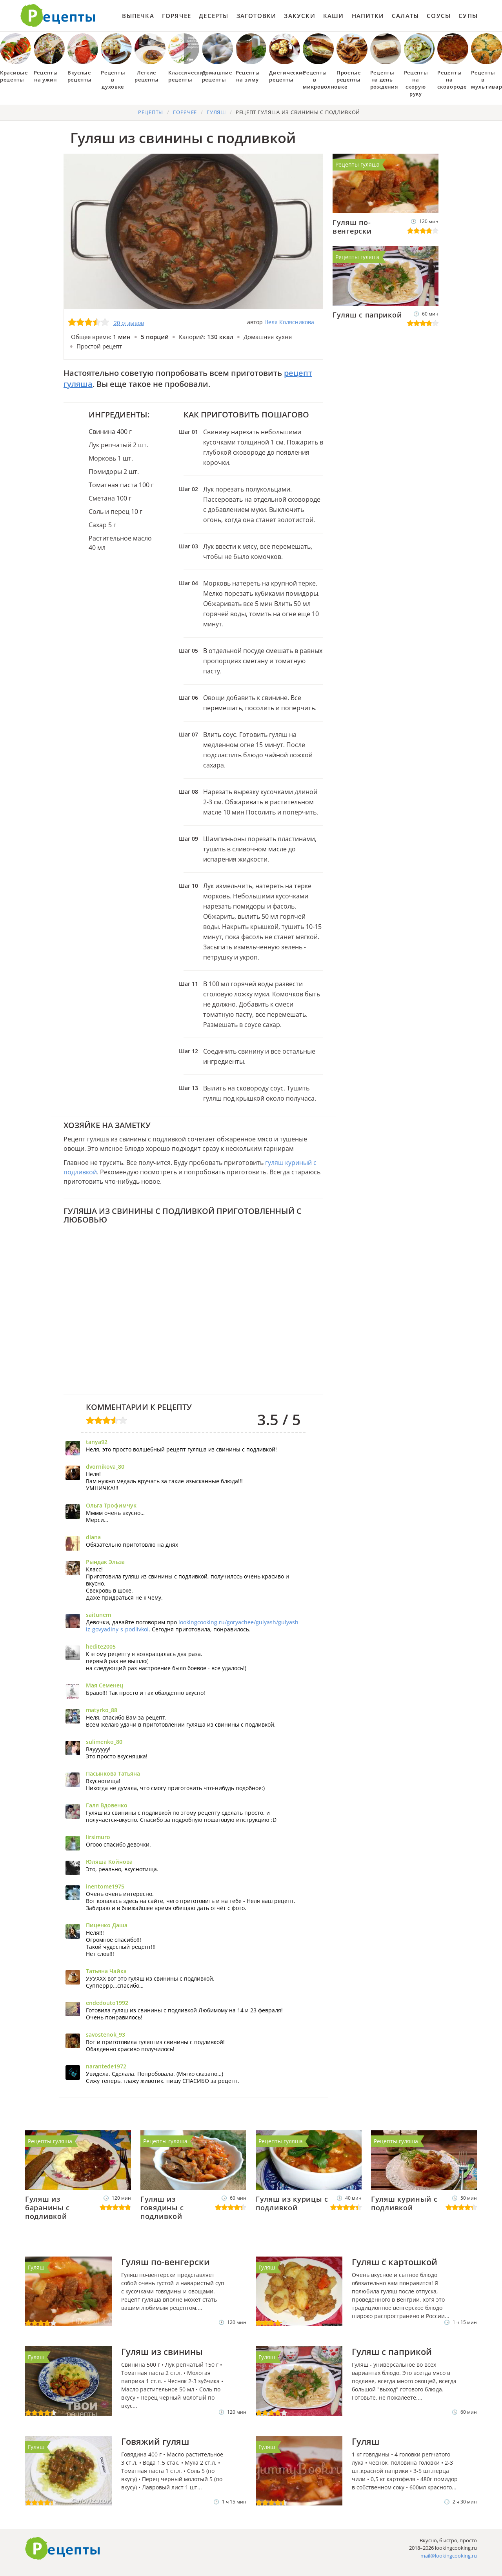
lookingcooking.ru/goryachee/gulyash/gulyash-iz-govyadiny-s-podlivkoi (193, 1625)
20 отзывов (129, 323)
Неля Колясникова (289, 322)
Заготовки (256, 16)
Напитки (368, 16)
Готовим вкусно (62, 2548)
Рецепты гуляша (357, 164)
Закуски (299, 16)
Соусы (439, 16)
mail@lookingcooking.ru (448, 2555)
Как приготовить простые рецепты (58, 15)
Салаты (405, 16)
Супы (468, 16)
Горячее (176, 16)
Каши (333, 16)
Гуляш (36, 2267)
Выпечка (138, 16)
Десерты (213, 16)
